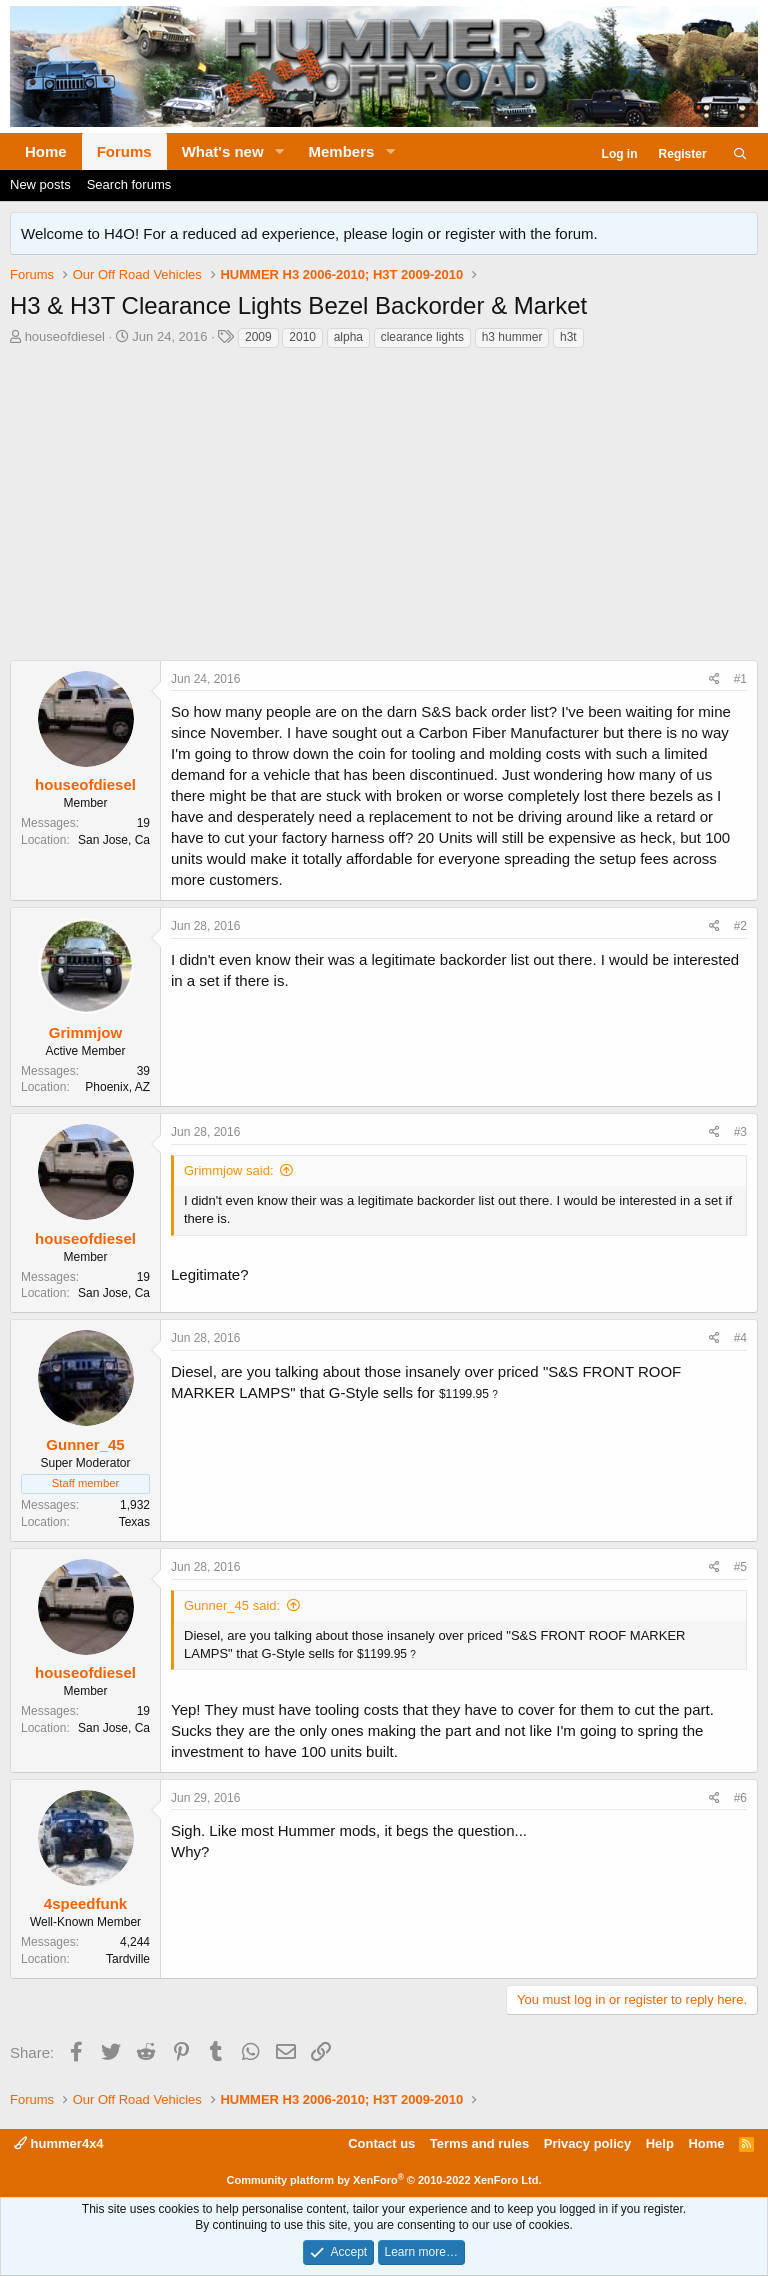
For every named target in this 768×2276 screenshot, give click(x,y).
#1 (740, 679)
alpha (348, 337)
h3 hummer (512, 337)
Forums (124, 151)
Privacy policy (587, 2143)
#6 (740, 1798)
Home (46, 151)
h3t (568, 337)
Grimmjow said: (229, 1170)
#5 (740, 1567)
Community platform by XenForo (384, 2180)
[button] (280, 151)
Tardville (128, 1959)
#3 (740, 1132)
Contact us (381, 2143)
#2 (740, 926)
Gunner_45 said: (232, 1605)
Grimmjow (85, 1032)
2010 (302, 337)
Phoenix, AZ (117, 1087)
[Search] (740, 154)
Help (660, 2143)
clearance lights (422, 337)
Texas (134, 1522)
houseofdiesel (65, 336)
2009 (258, 337)
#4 (740, 1338)
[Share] (714, 679)
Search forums (129, 184)
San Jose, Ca (114, 840)
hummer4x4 (59, 2143)
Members (342, 151)
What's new (223, 151)
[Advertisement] (384, 510)
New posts (40, 184)
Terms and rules (479, 2143)
